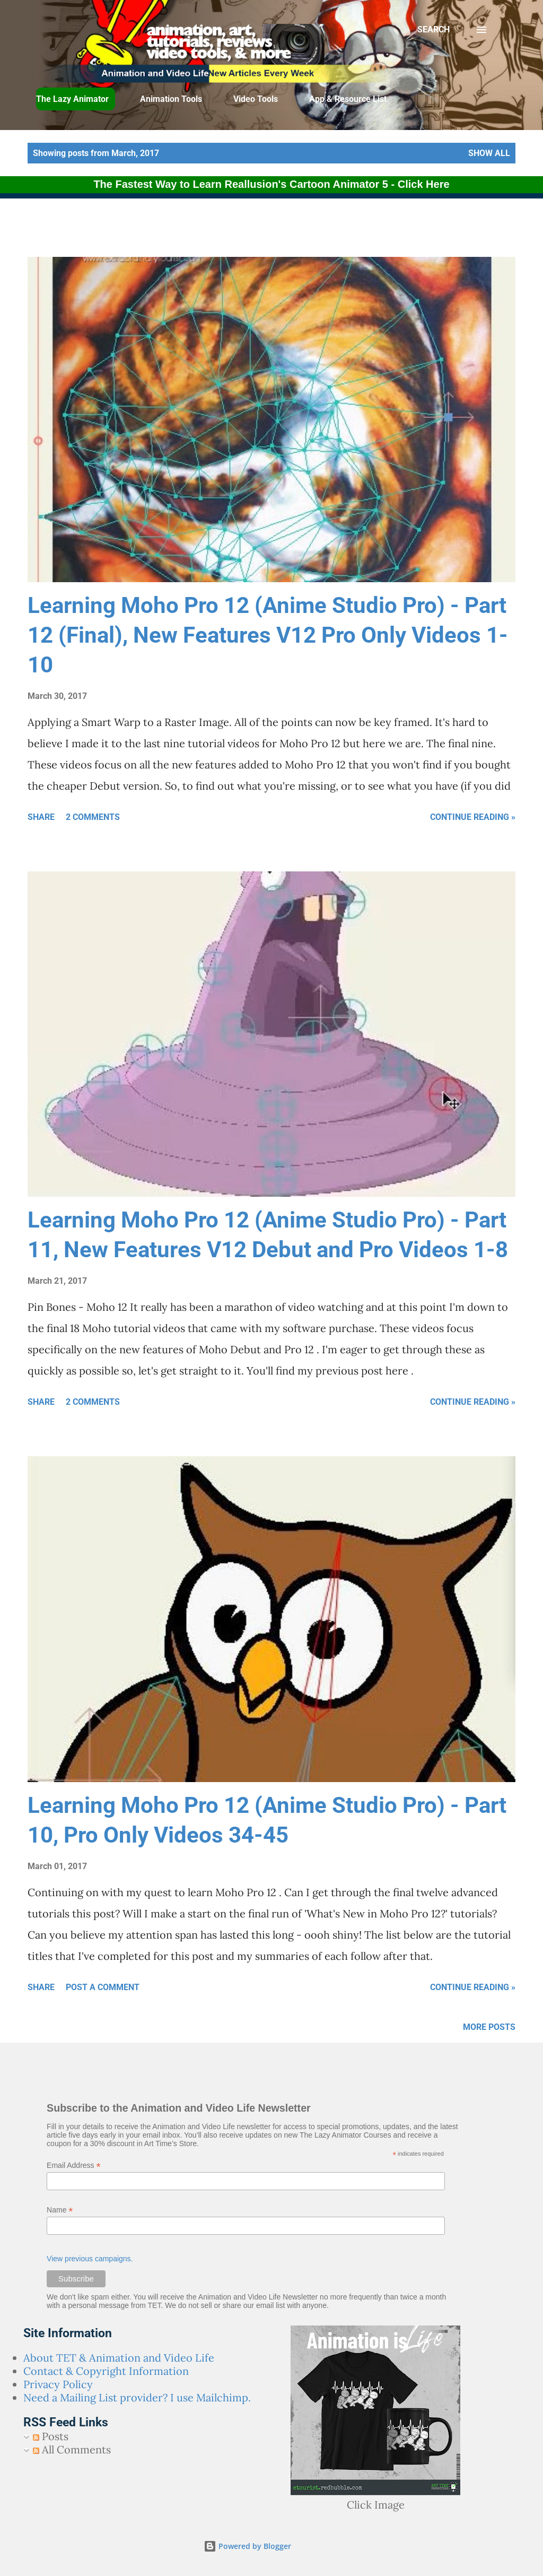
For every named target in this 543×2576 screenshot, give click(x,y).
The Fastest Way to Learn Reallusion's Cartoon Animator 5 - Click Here (271, 184)
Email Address (74, 2165)
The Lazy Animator (72, 99)
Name (60, 2210)
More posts (489, 2027)
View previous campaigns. (90, 2258)
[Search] (433, 29)
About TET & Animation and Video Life (118, 2357)
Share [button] (41, 817)
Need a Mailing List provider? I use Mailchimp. (137, 2397)
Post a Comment (102, 1987)
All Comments (72, 2449)
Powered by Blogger (247, 2546)
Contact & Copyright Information (106, 2371)
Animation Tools (171, 99)
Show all (489, 153)
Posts (50, 2436)
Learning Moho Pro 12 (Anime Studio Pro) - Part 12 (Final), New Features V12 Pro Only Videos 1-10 (268, 635)
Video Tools (255, 99)
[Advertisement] (257, 230)
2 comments (93, 817)
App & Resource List (348, 99)
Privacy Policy (58, 2384)
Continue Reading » (472, 817)
